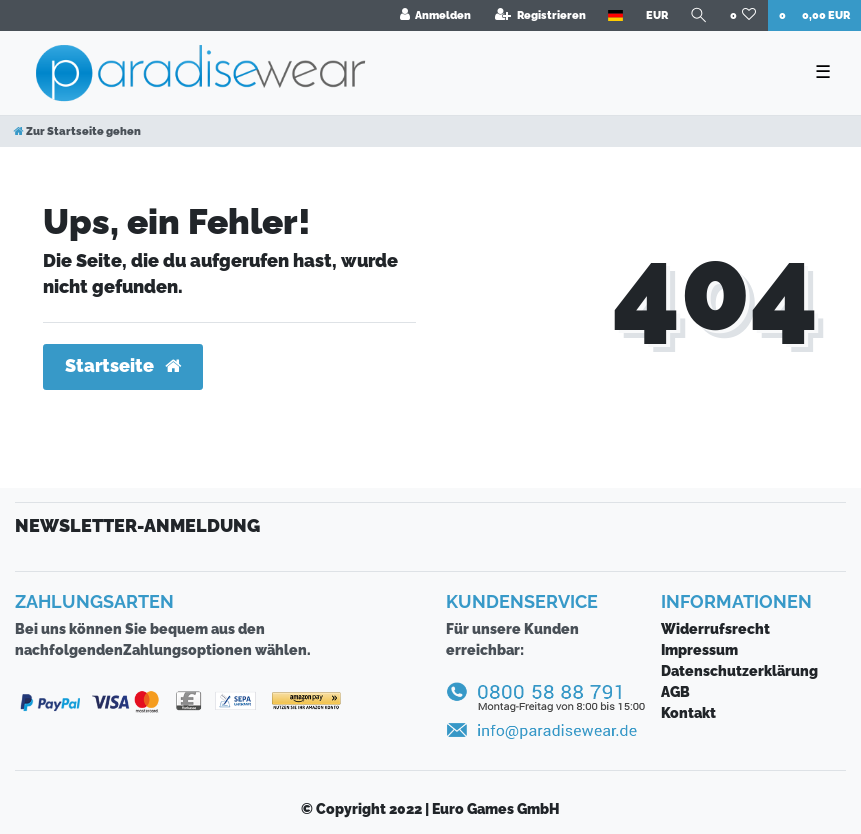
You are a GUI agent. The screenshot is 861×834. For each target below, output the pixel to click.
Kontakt (688, 713)
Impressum (699, 650)
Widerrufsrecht (715, 629)
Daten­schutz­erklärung (739, 671)
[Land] (615, 15)
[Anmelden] (435, 15)
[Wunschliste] (743, 15)
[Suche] (699, 15)
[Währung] (656, 15)
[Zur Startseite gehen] (77, 131)
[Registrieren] (540, 15)
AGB (675, 692)
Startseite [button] (123, 366)
